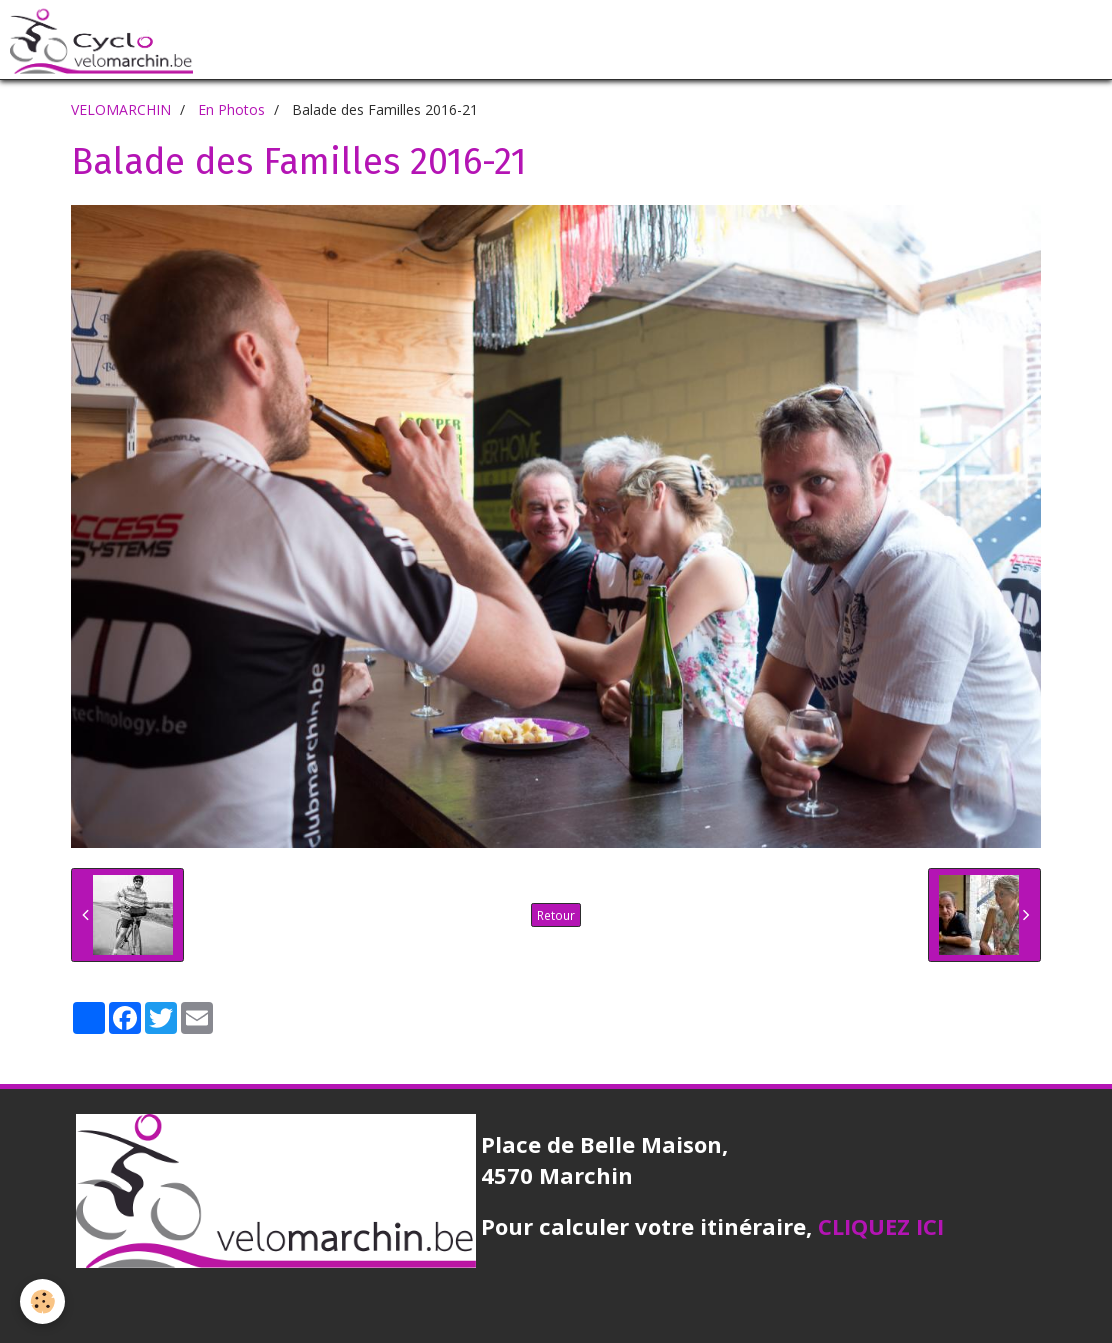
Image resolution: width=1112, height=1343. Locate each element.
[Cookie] (42, 1301)
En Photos (231, 109)
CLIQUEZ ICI (881, 1226)
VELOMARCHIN (121, 109)
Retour (556, 915)
